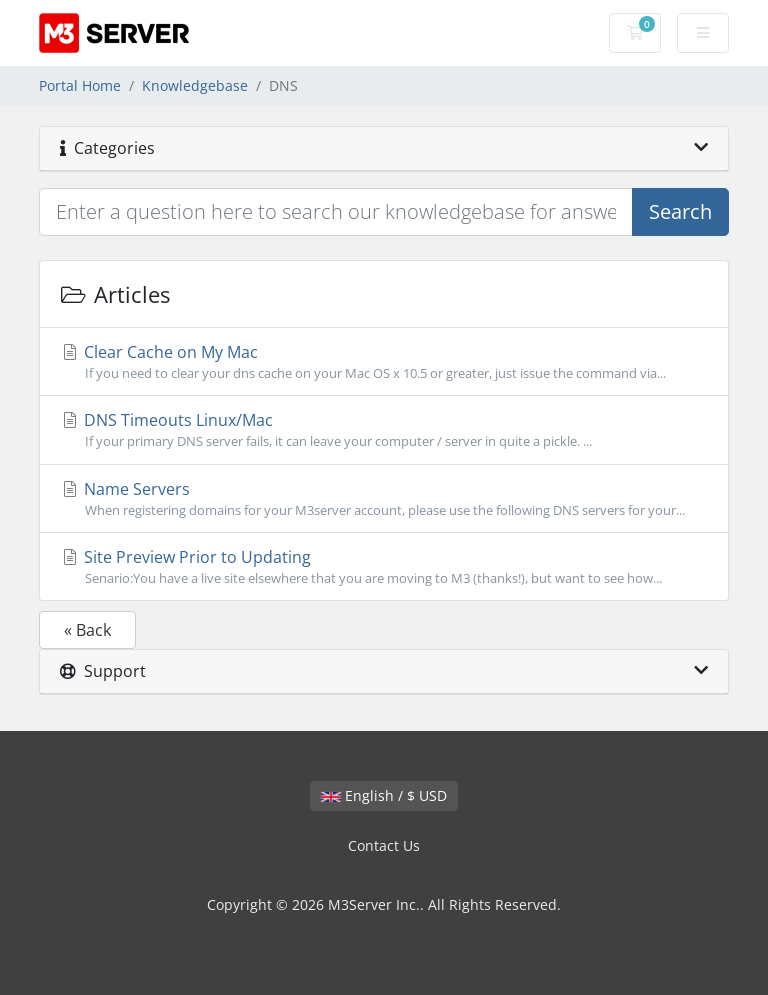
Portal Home (80, 85)
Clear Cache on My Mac (384, 362)
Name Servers (384, 499)
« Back (87, 630)
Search (680, 211)
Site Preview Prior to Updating (384, 567)
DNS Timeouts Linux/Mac (384, 430)
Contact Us (384, 845)
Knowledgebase (195, 85)
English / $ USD (384, 795)
